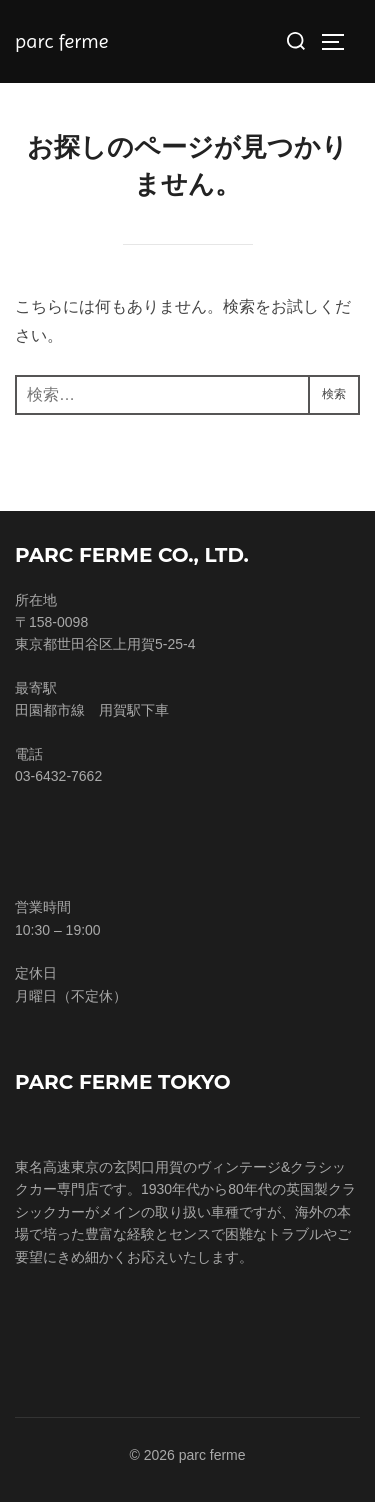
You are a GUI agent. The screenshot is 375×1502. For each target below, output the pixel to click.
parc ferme (61, 41)
